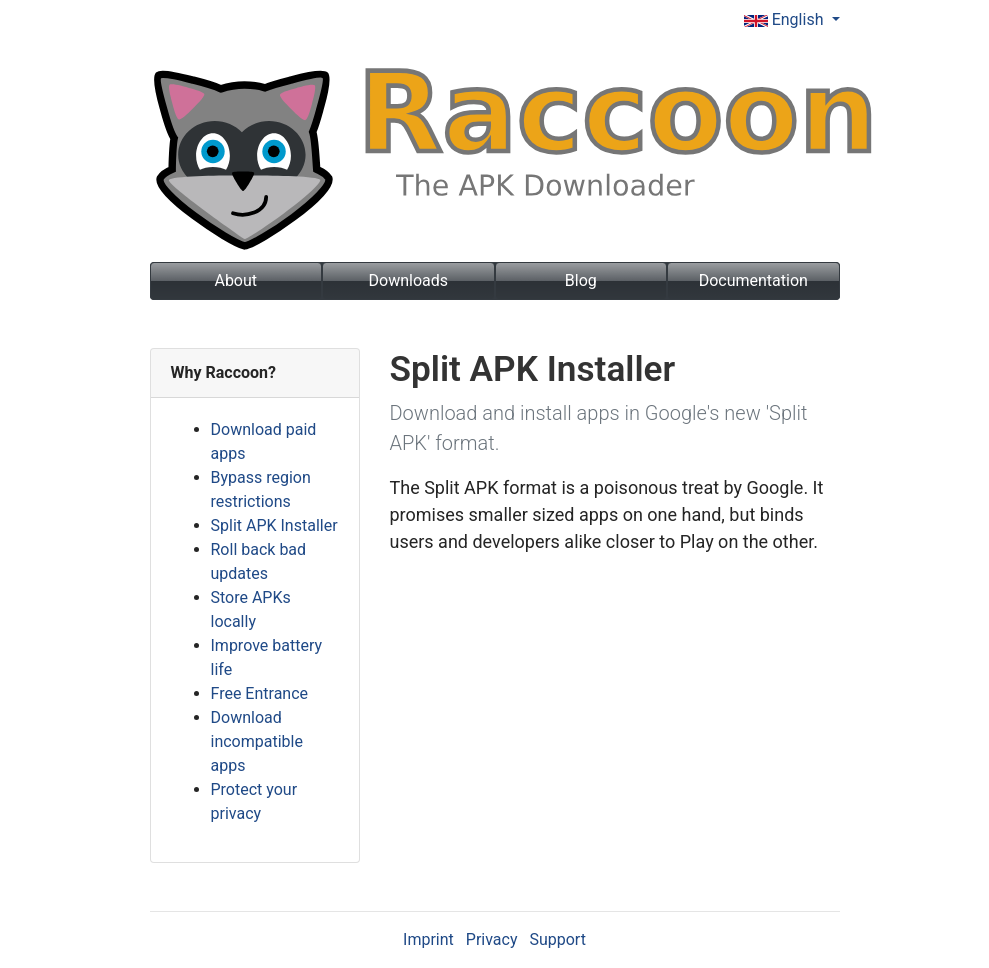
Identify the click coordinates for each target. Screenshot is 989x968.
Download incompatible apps (257, 741)
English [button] (786, 19)
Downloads (408, 280)
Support (557, 939)
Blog (581, 280)
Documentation (753, 280)
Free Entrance (260, 693)
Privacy (492, 939)
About (235, 280)
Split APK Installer (274, 525)
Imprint (428, 939)
